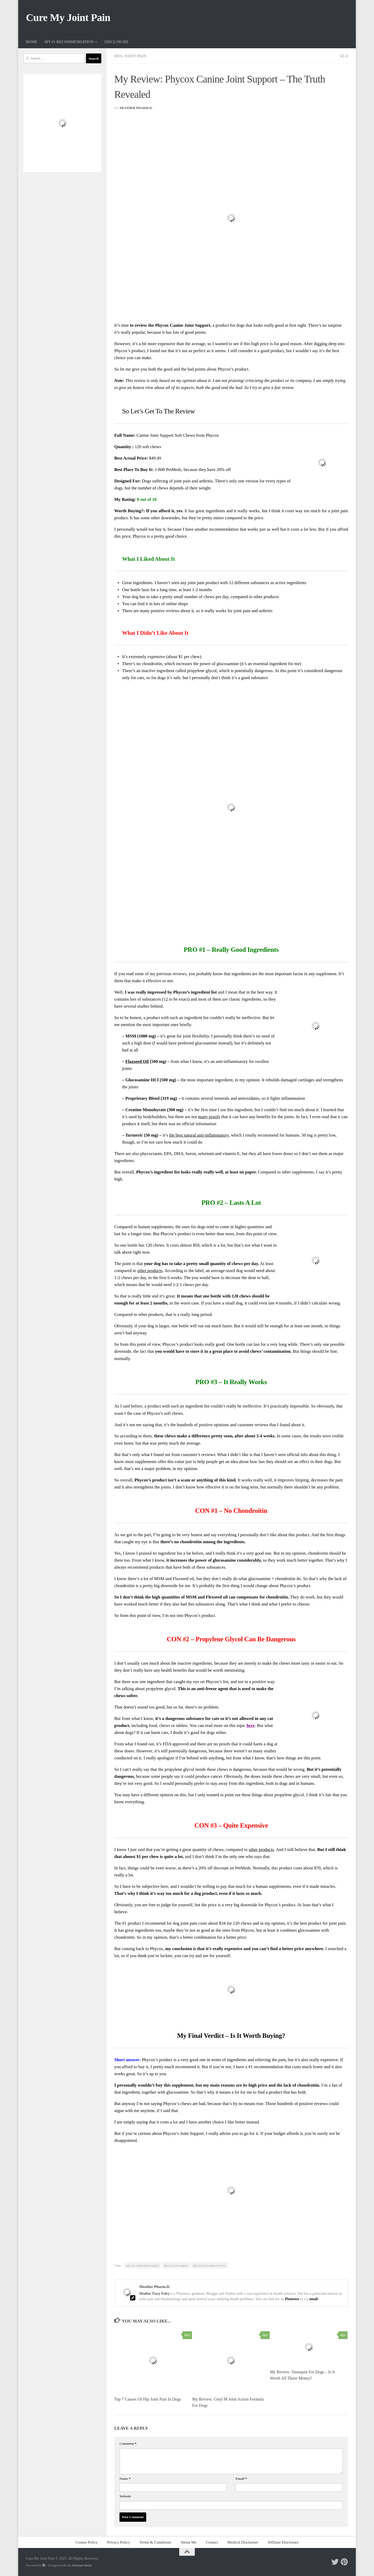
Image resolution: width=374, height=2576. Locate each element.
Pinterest (292, 2299)
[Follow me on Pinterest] (344, 2562)
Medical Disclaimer (242, 2542)
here (250, 1725)
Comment (127, 2443)
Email (241, 2479)
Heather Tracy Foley (154, 2293)
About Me (188, 2542)
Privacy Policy (118, 2542)
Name (125, 2479)
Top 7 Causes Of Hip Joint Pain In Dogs (147, 2399)
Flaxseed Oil (137, 1061)
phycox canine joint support (142, 2265)
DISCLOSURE (116, 42)
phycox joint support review (209, 2265)
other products (149, 1270)
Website (125, 2496)
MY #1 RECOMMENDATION (69, 42)
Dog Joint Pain (130, 56)
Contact (212, 2542)
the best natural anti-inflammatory (199, 1135)
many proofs (209, 1116)
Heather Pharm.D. (136, 108)
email (313, 2299)
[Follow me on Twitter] (335, 2562)
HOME (31, 42)
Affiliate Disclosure (283, 2542)
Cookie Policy (87, 2542)
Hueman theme (82, 2565)
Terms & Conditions (155, 2542)
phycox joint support (176, 2265)
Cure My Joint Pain (68, 17)
